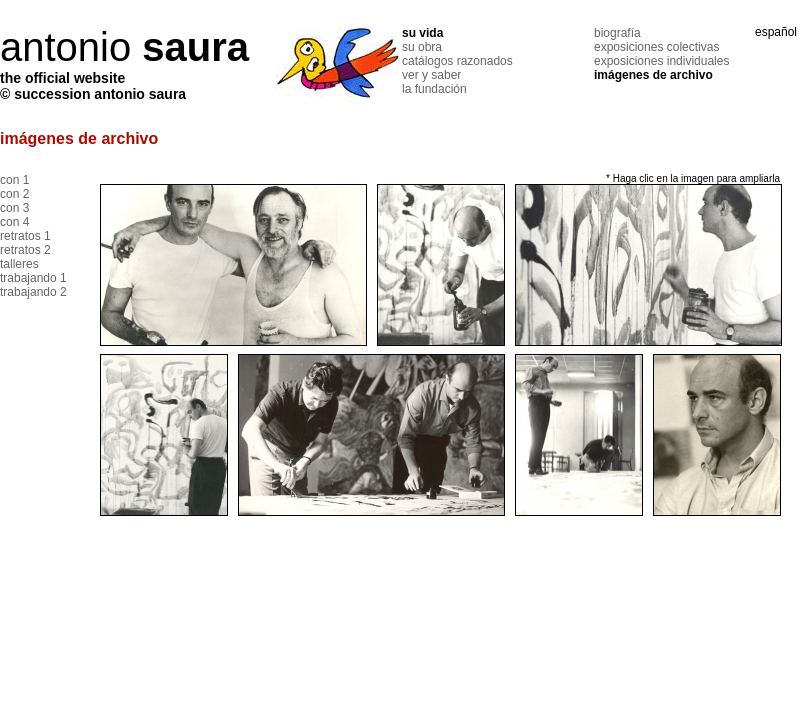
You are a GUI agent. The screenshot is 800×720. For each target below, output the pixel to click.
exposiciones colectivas (656, 47)
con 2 (14, 194)
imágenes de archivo (653, 75)
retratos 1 (25, 236)
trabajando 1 (33, 278)
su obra (422, 47)
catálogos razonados (457, 61)
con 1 (14, 180)
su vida (422, 33)
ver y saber (431, 75)
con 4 (14, 222)
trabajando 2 (33, 292)
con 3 (14, 208)
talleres (19, 264)
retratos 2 (25, 250)
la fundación (434, 89)
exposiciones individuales (661, 61)
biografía (617, 33)
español (776, 32)
